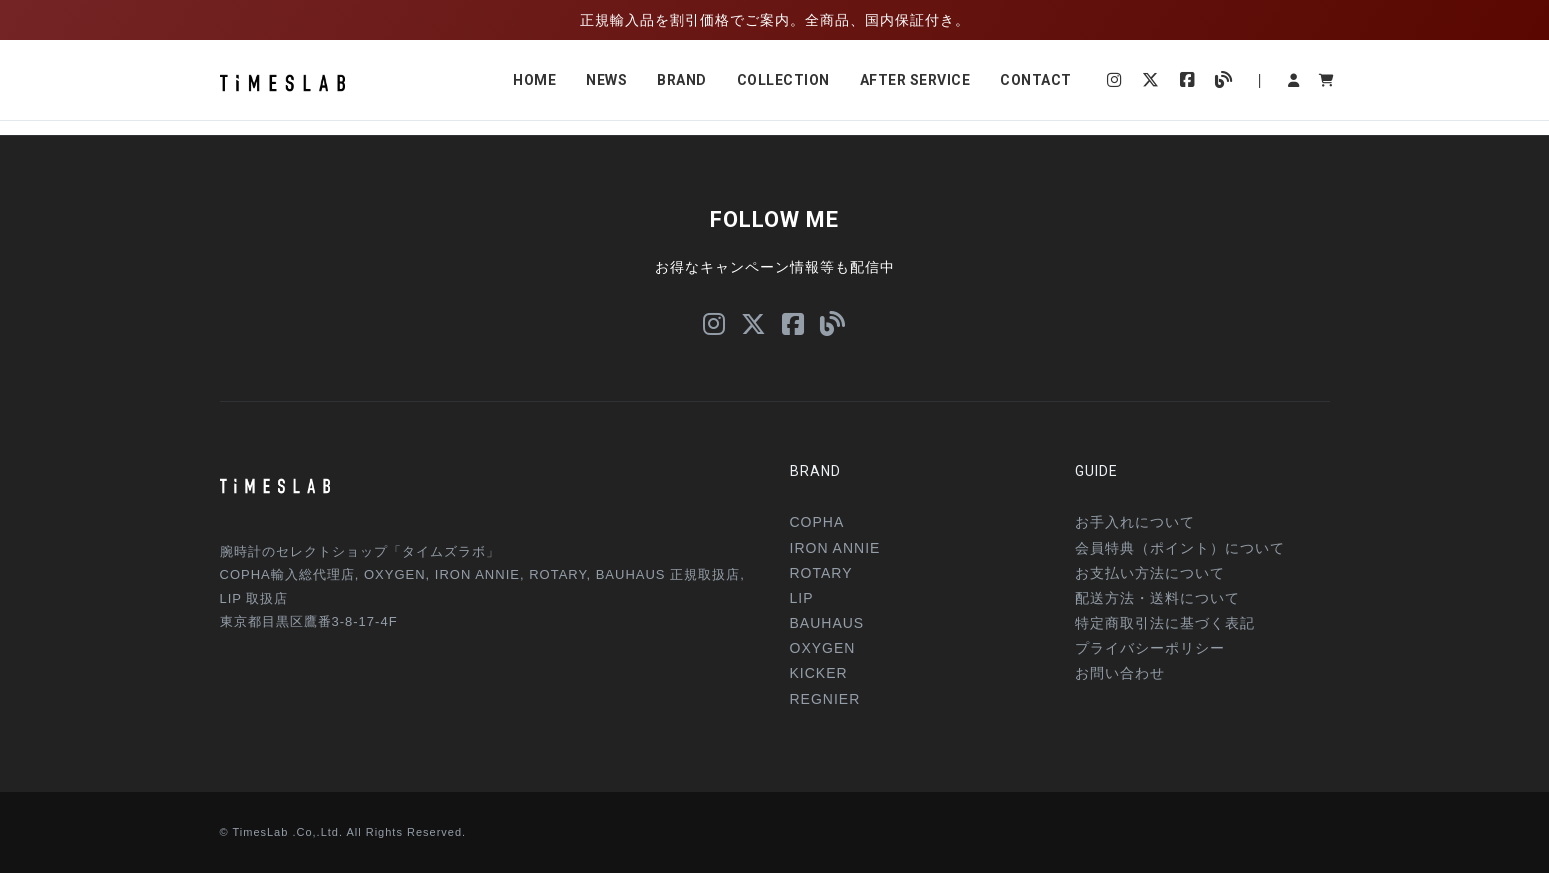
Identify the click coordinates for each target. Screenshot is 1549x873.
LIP (802, 598)
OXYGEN (823, 648)
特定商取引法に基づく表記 (1165, 623)
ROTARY (821, 573)
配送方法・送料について (1157, 598)
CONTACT (1036, 80)
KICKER (819, 673)
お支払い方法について (1150, 573)
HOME (534, 80)
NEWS (606, 80)
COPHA (817, 522)
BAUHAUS (827, 623)
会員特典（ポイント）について (1180, 548)
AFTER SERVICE (915, 80)
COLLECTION (783, 80)
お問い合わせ (1120, 673)
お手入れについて (1135, 522)
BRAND (682, 80)
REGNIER (825, 699)
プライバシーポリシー (1150, 648)
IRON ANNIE (835, 548)
